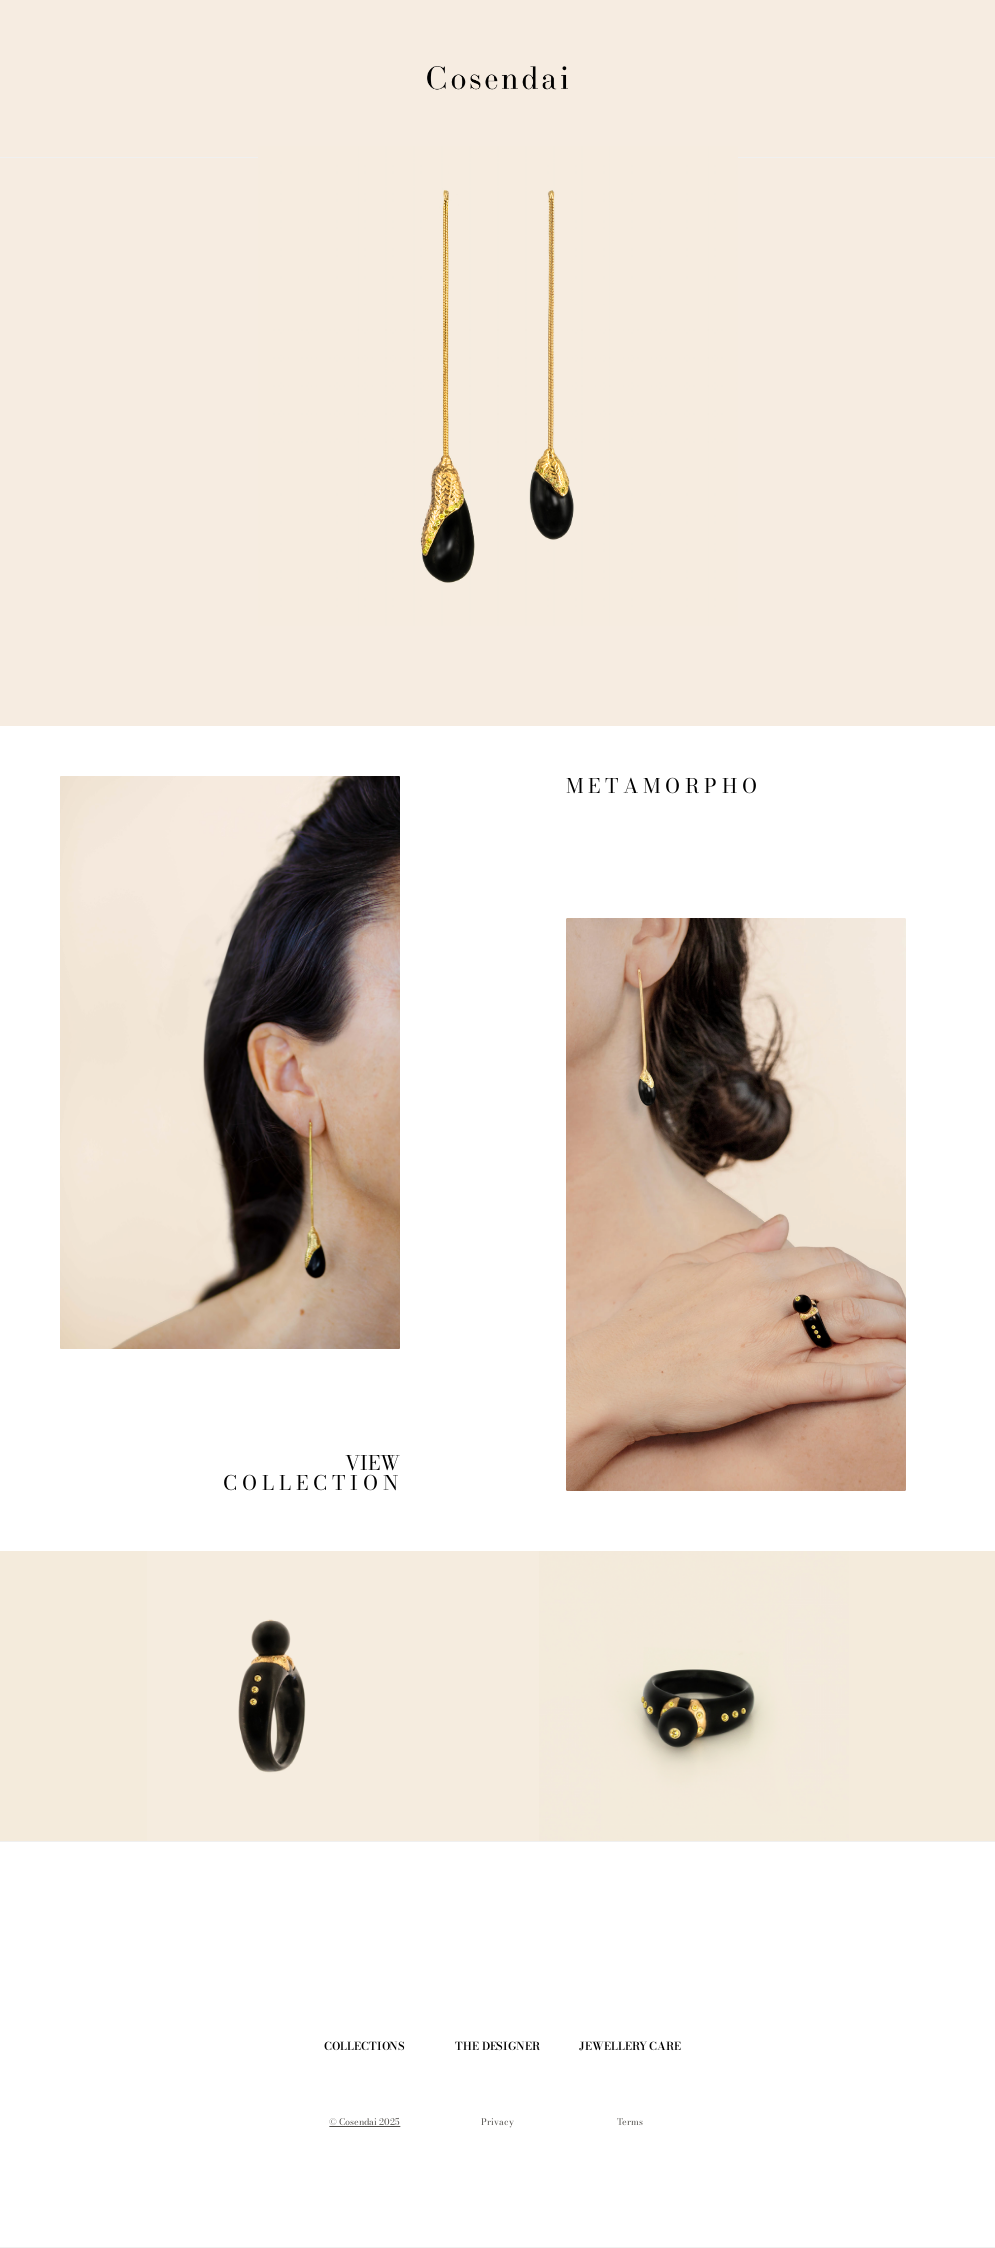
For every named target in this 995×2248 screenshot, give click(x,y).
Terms (630, 2122)
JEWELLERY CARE (629, 2046)
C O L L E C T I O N (313, 1482)
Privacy (497, 2122)
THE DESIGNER (497, 2046)
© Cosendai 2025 (364, 2122)
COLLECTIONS (364, 2046)
